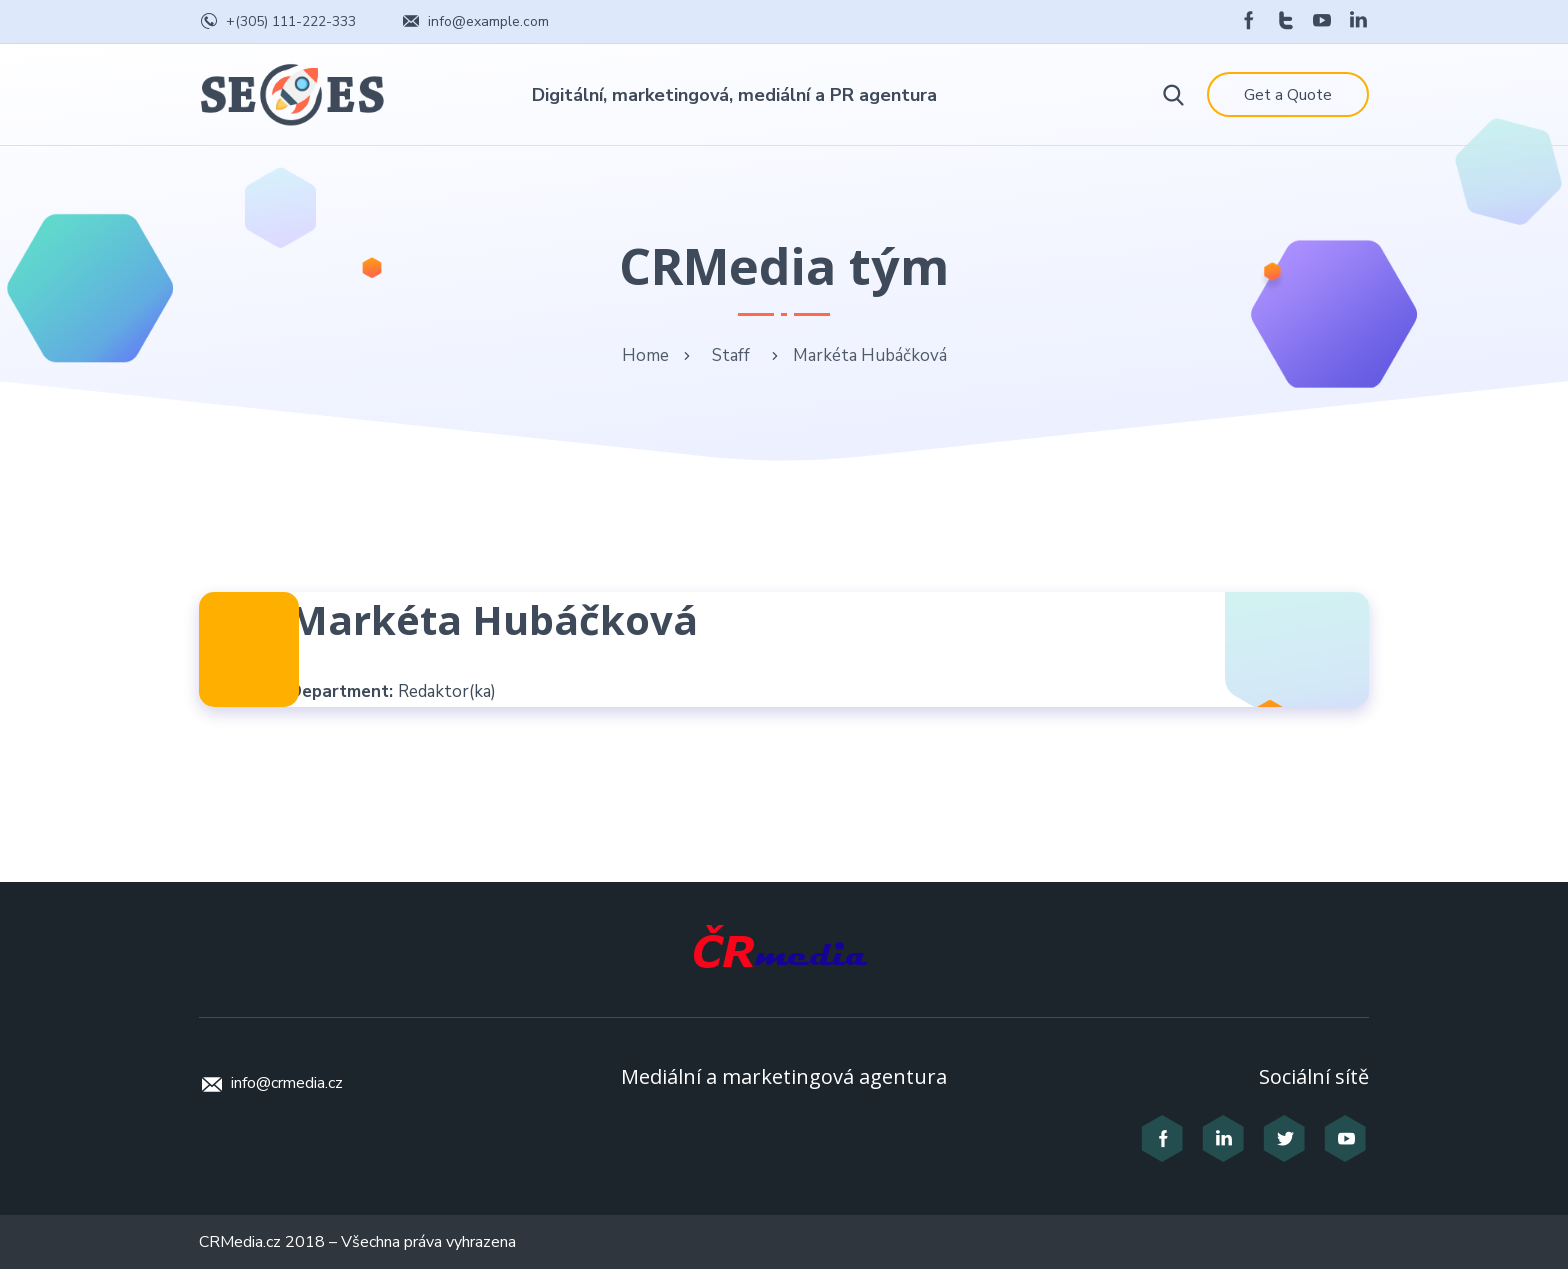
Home (645, 355)
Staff (731, 355)
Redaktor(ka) (447, 691)
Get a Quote (1288, 95)
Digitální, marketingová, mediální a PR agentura (734, 95)
